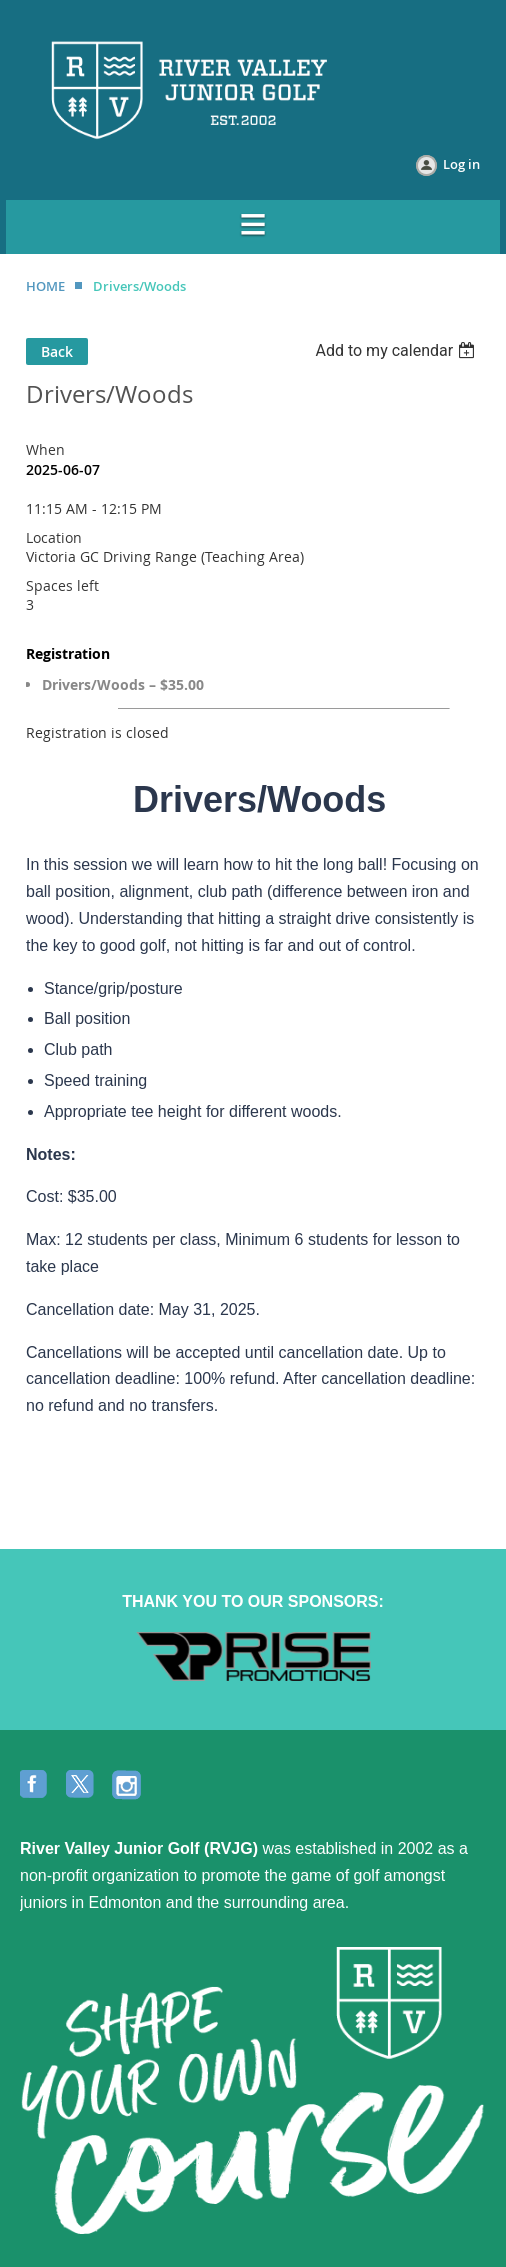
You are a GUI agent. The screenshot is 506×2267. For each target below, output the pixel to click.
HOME (45, 286)
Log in (461, 164)
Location (54, 537)
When (45, 449)
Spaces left (62, 585)
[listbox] (397, 350)
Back (57, 351)
